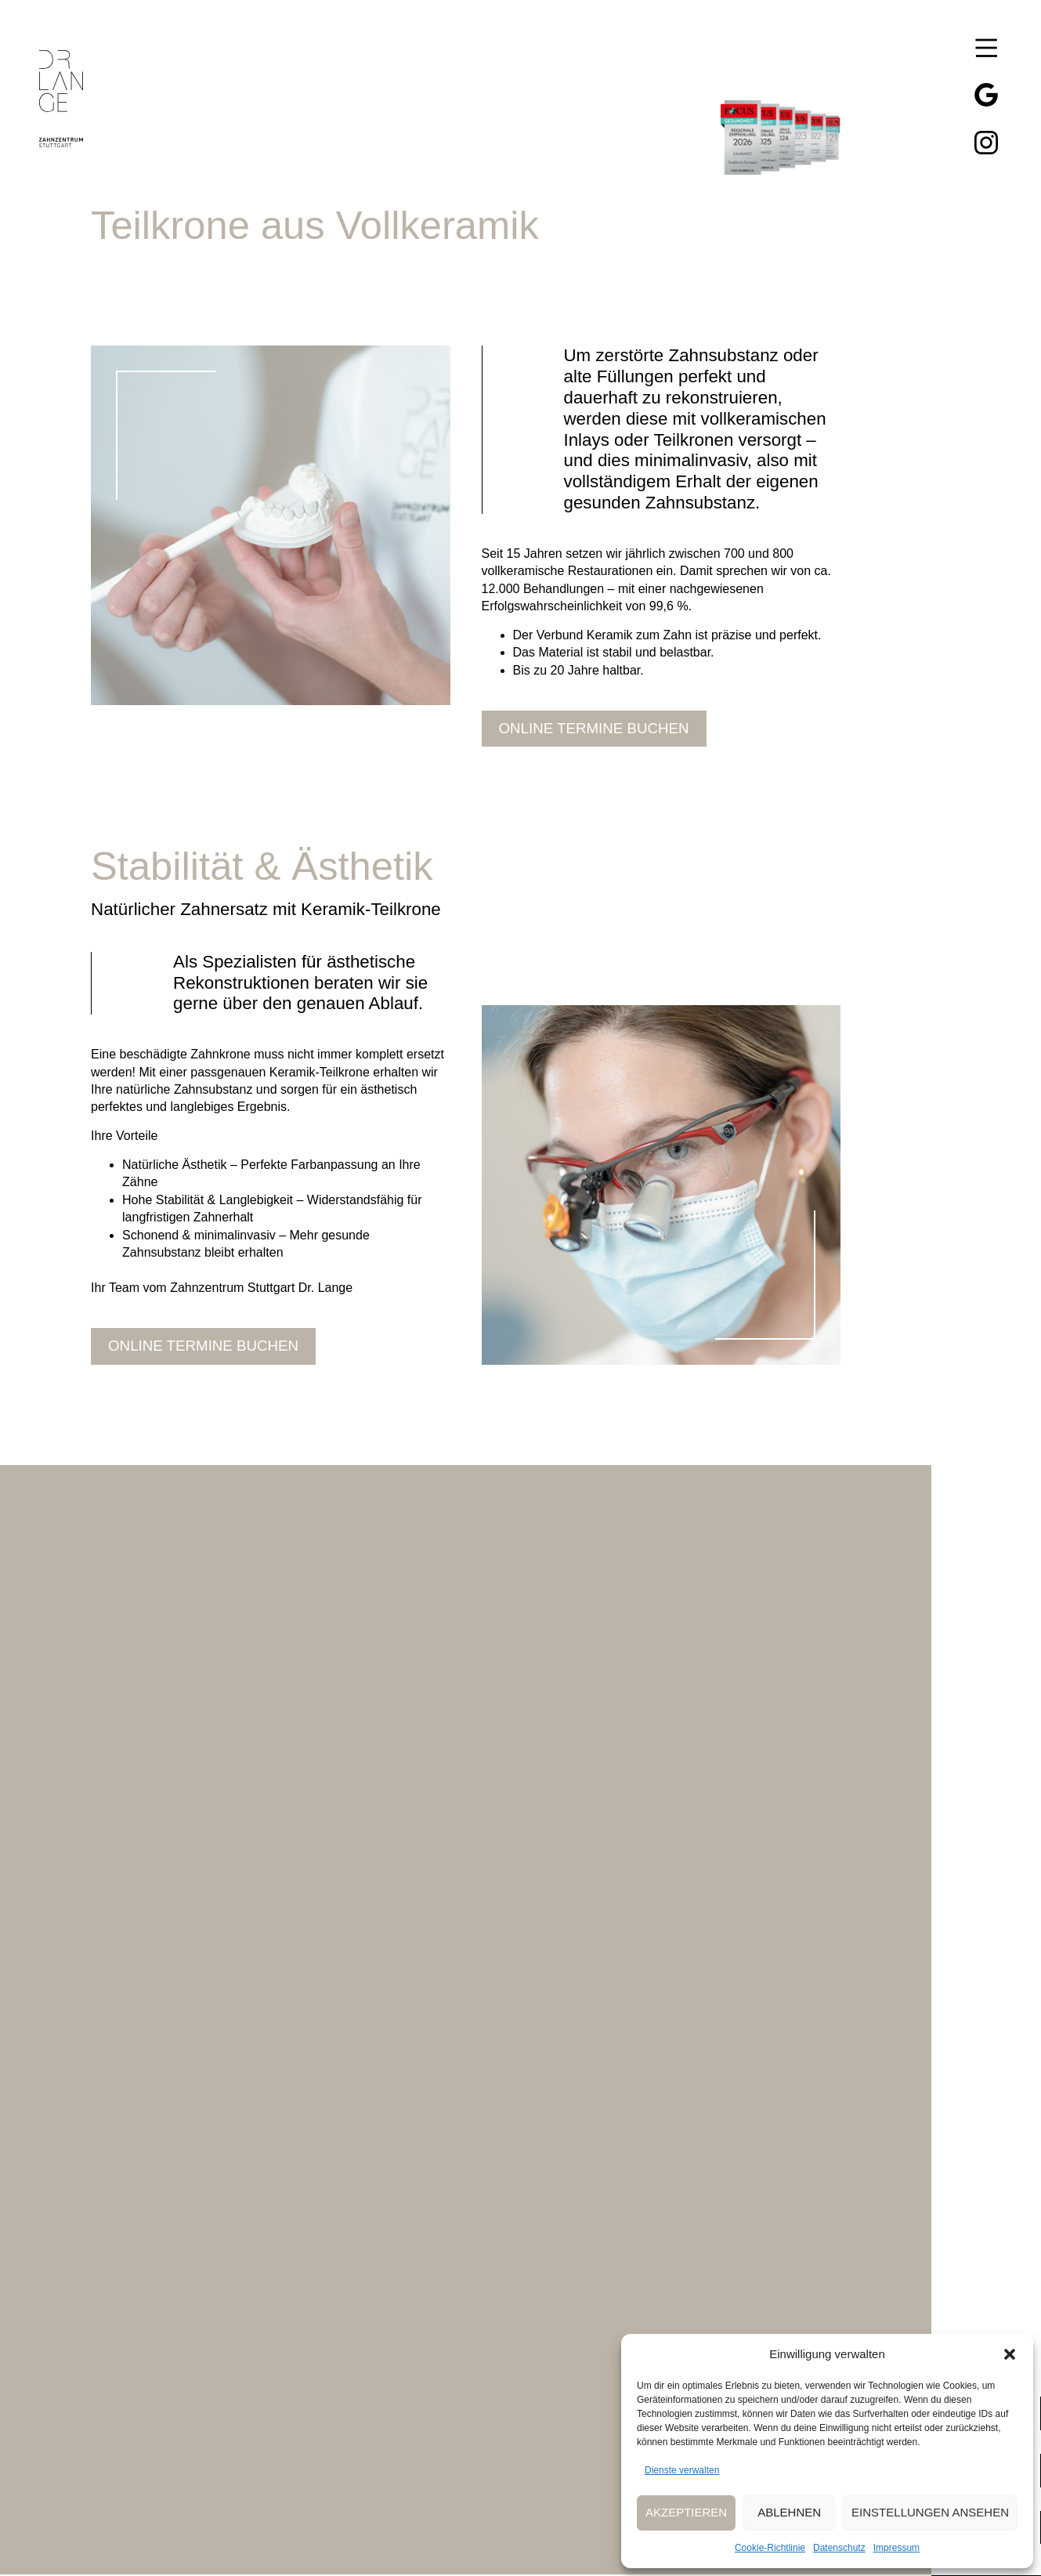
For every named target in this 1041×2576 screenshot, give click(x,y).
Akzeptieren (686, 2512)
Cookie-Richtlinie (770, 2547)
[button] (1010, 2354)
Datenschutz (839, 2547)
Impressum (896, 2547)
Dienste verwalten (682, 2470)
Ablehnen (789, 2512)
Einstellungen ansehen (930, 2512)
